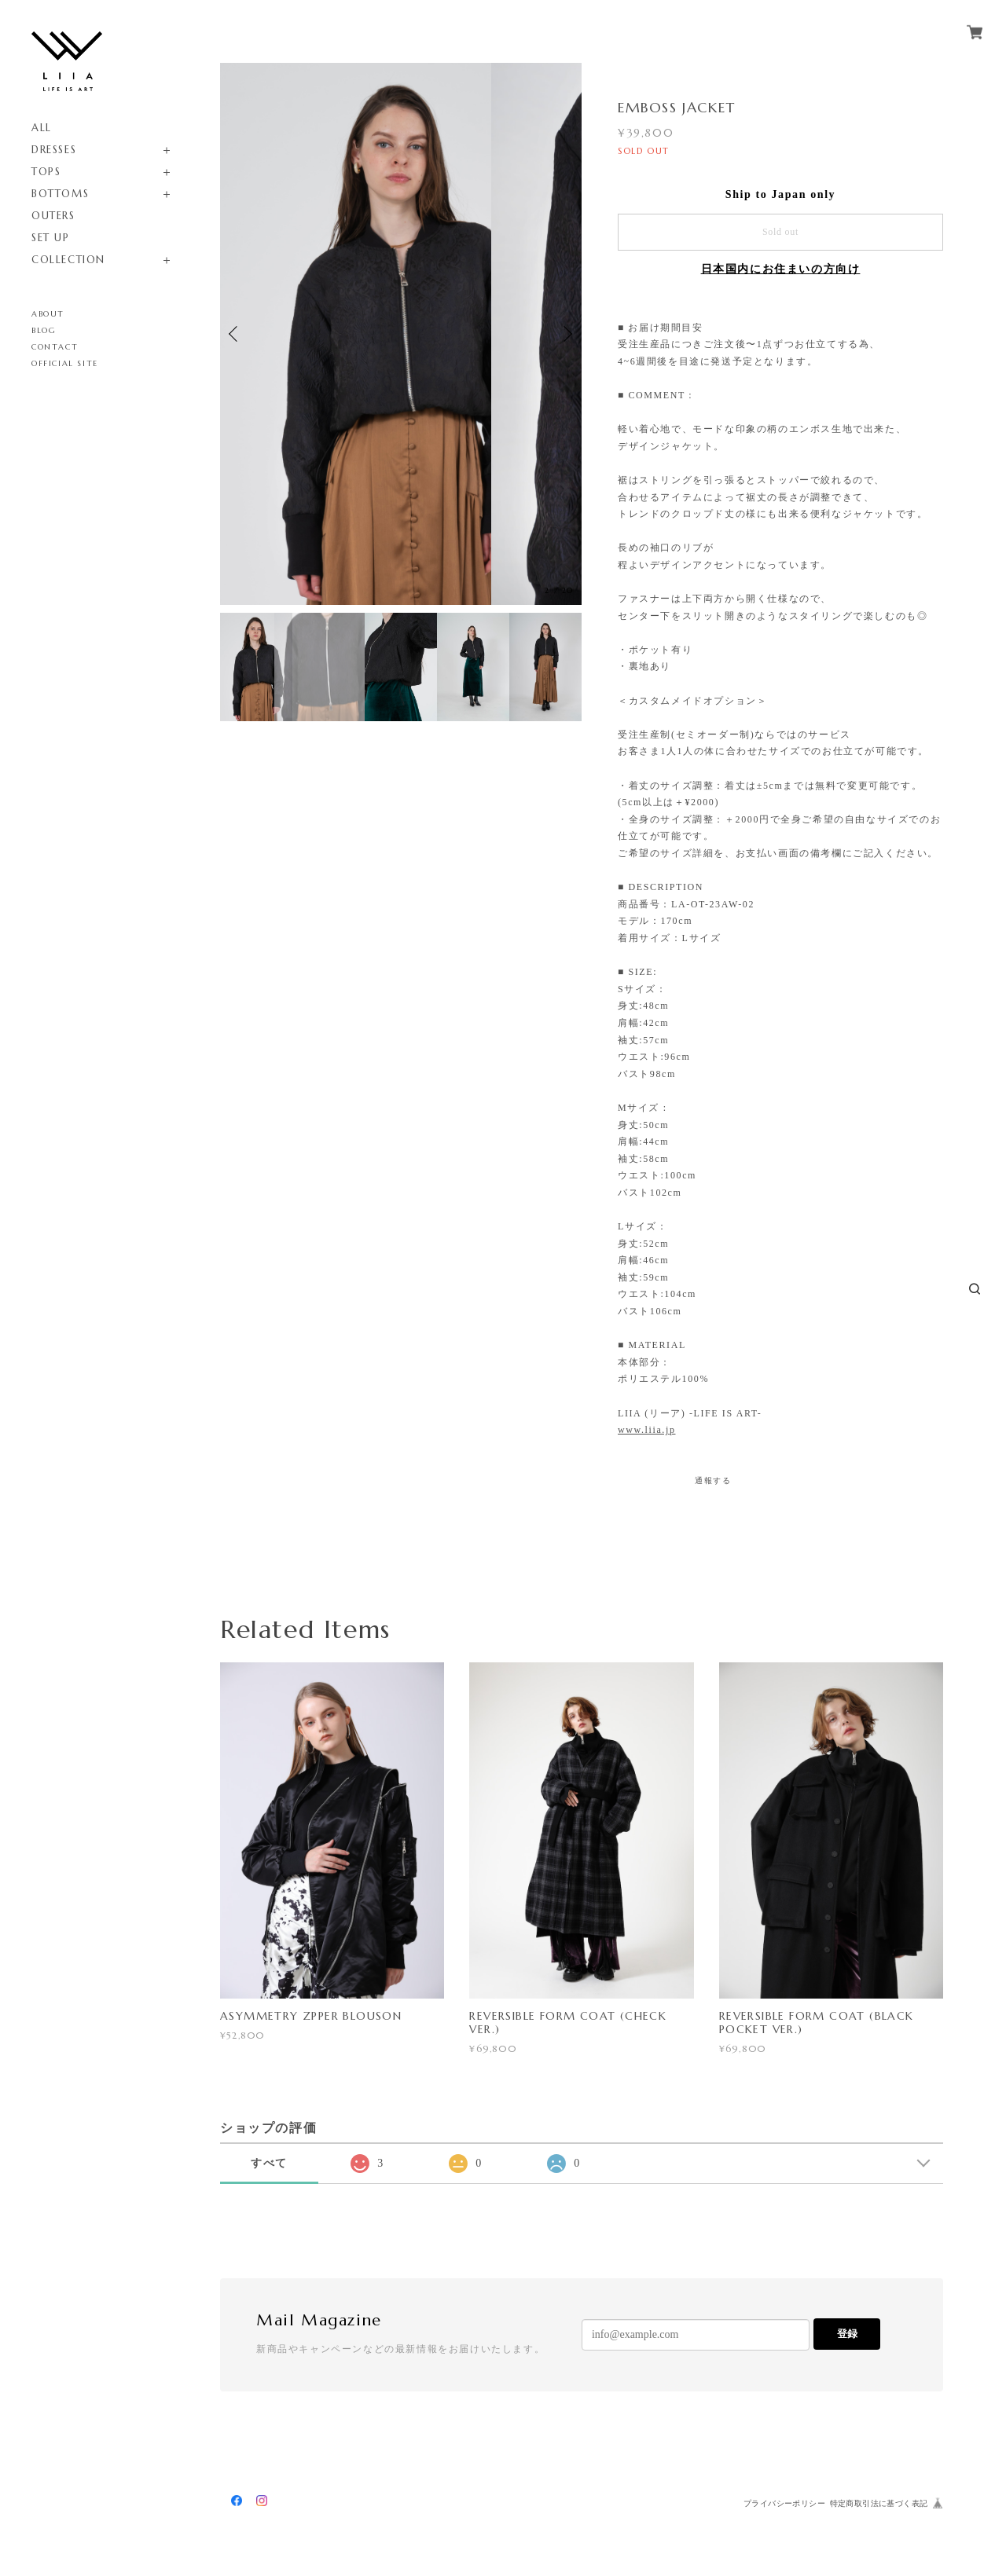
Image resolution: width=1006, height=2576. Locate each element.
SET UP (50, 238)
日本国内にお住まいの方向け (781, 269)
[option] (401, 334)
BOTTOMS (60, 194)
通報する (713, 1480)
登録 (847, 2334)
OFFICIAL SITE (64, 363)
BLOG (43, 330)
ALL (41, 128)
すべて (269, 2163)
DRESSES (53, 150)
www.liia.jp (646, 1429)
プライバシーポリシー (784, 2503)
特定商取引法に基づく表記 (879, 2503)
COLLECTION (68, 260)
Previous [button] (236, 334)
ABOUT (47, 314)
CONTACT (54, 347)
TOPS (46, 172)
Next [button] (566, 334)
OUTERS (53, 216)
